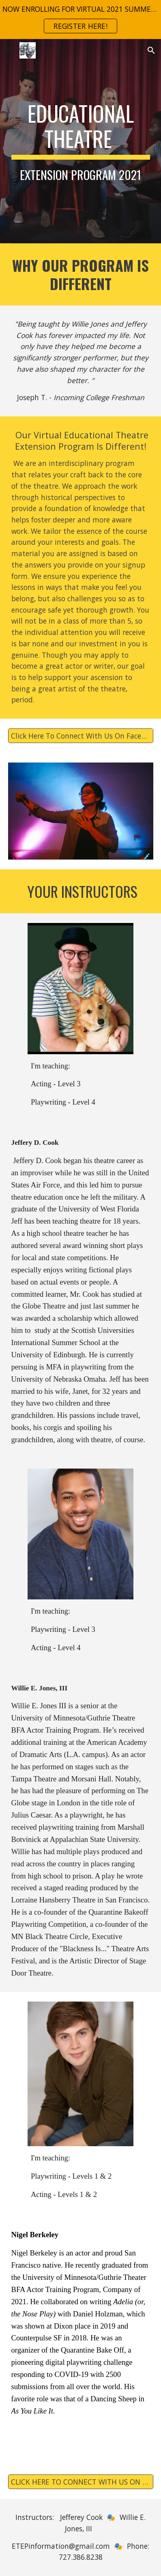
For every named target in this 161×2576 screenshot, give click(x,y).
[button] (9, 50)
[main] (80, 141)
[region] (80, 19)
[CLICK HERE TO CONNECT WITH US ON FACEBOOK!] (81, 2482)
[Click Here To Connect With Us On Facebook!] (81, 735)
